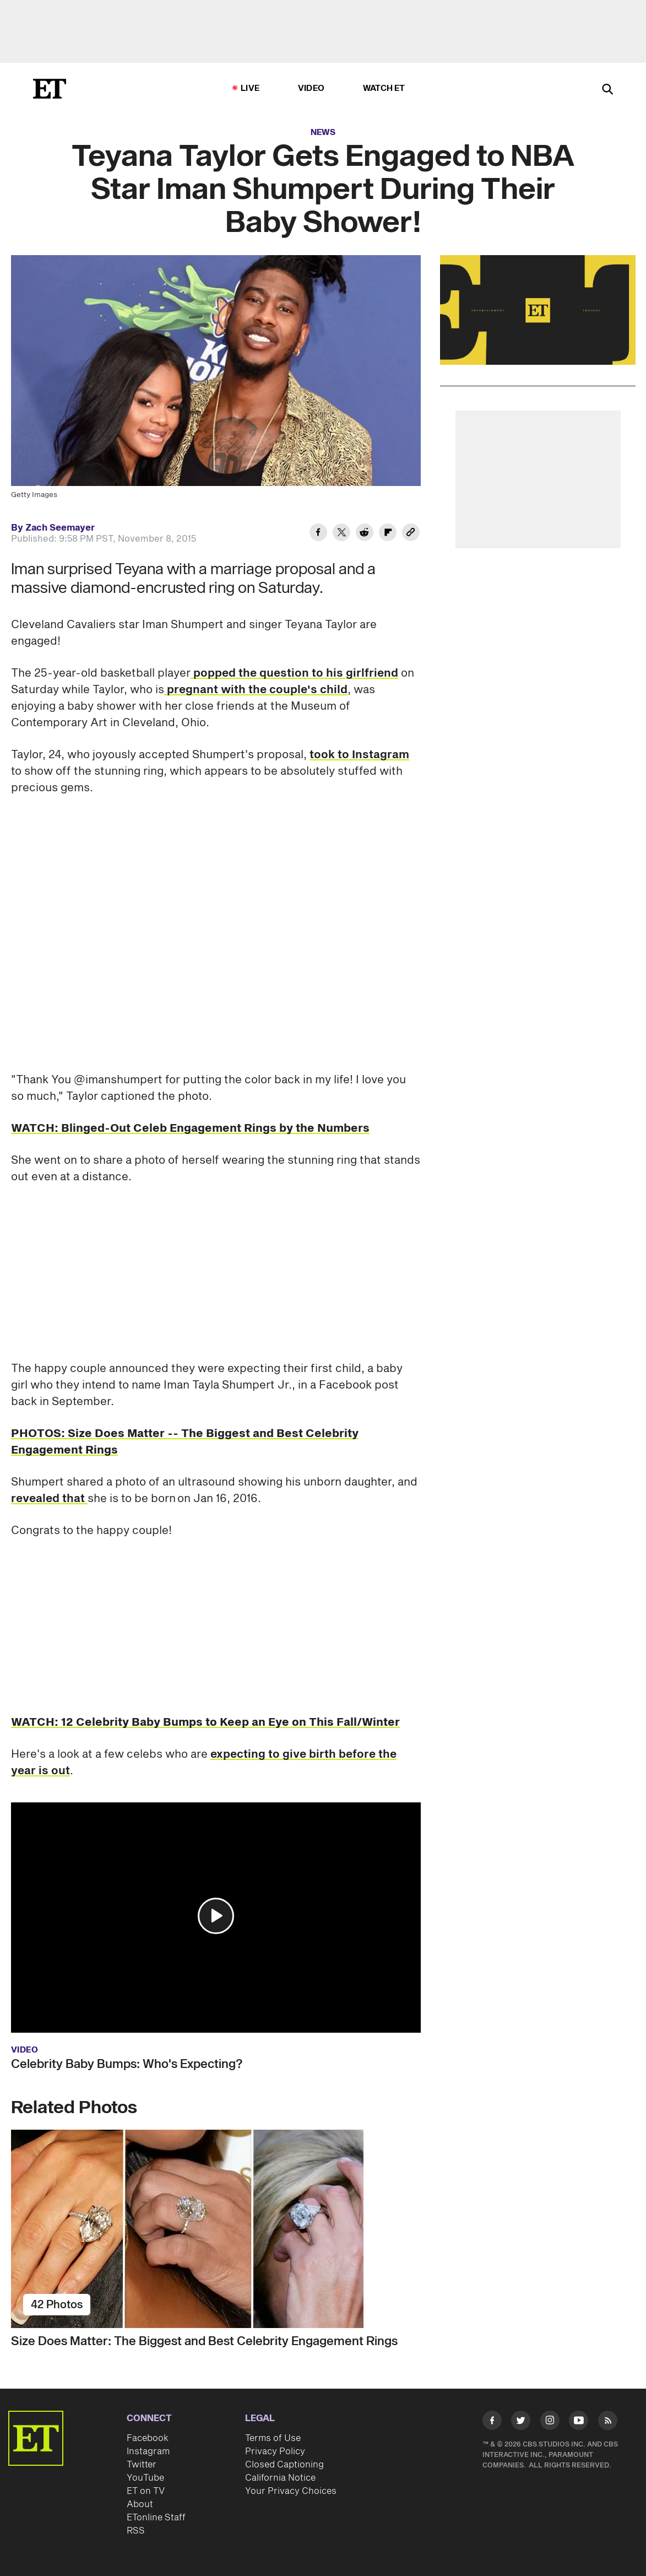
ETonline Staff (156, 2517)
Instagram (148, 2451)
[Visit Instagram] (550, 2422)
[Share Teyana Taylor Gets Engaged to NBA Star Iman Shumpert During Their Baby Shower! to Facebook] (318, 534)
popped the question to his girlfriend (294, 673)
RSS (136, 2530)
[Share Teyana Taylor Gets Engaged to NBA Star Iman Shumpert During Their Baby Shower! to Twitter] (341, 534)
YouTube (145, 2478)
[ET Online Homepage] (49, 88)
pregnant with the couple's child (256, 690)
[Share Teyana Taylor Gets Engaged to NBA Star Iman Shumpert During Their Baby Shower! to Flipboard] (388, 534)
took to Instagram (359, 755)
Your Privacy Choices (290, 2491)
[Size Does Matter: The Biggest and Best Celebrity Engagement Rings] (216, 2229)
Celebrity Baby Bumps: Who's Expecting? (127, 2064)
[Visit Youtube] (578, 2422)
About (140, 2504)
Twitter (141, 2464)
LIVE (250, 88)
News (323, 132)
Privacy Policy (275, 2451)
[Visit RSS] (607, 2422)
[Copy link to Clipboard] (411, 534)
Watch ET (384, 88)
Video (311, 88)
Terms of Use (273, 2438)
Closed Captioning (284, 2464)
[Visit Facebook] (492, 2422)
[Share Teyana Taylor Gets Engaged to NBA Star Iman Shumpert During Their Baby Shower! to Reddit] (364, 534)
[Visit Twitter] (520, 2422)
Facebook (148, 2438)
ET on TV (146, 2491)
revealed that (49, 1498)
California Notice (280, 2478)
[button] (216, 1916)
